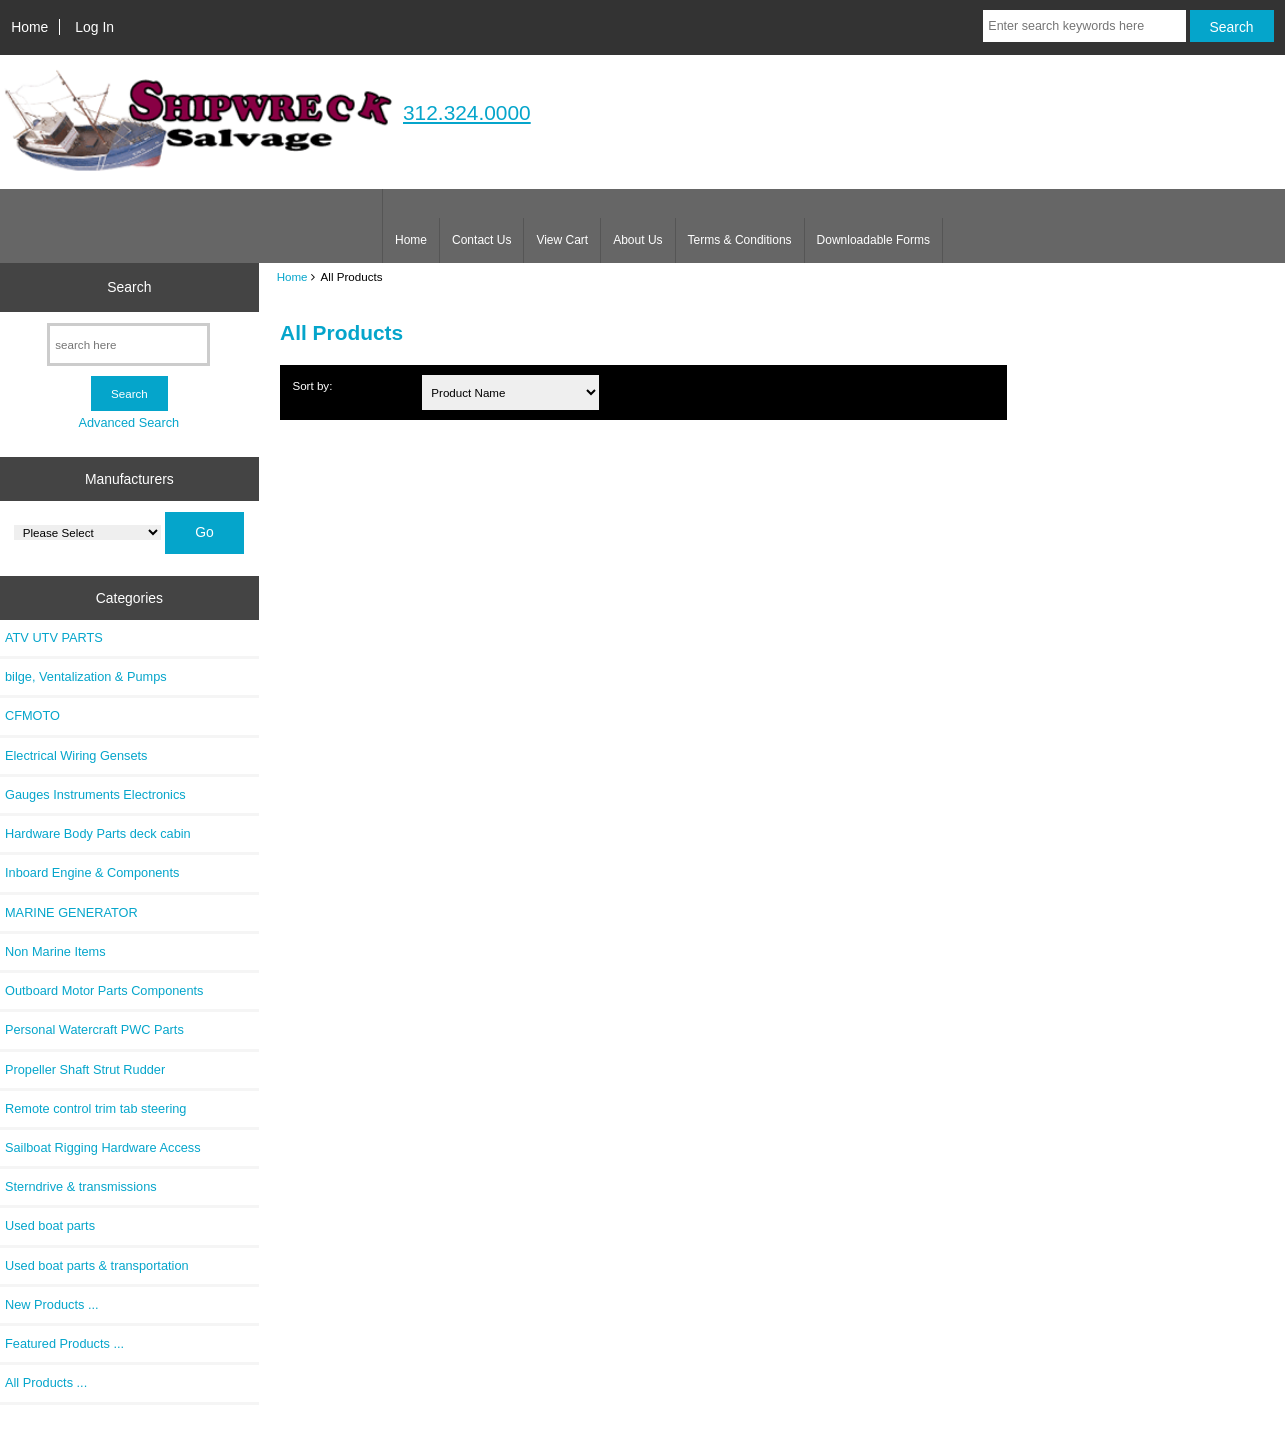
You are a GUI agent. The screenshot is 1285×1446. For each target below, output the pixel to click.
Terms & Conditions (740, 240)
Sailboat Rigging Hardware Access (103, 1147)
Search (129, 287)
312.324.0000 (467, 112)
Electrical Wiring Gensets (76, 755)
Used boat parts (50, 1225)
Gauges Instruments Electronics (95, 794)
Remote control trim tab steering (95, 1108)
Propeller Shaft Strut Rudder (85, 1069)
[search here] (128, 344)
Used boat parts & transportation (97, 1265)
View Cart (562, 240)
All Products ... (46, 1382)
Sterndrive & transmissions (81, 1186)
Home (29, 27)
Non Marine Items (55, 951)
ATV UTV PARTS (54, 637)
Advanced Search (128, 422)
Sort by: (312, 385)
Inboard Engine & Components (92, 872)
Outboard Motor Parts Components (104, 990)
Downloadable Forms (873, 240)
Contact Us (481, 240)
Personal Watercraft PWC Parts (94, 1029)
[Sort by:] (510, 392)
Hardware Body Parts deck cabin (98, 833)
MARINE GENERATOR (71, 912)
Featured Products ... (64, 1343)
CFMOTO (32, 715)
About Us (637, 240)
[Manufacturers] (87, 532)
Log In (94, 27)
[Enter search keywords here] (1084, 26)
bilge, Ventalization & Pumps (86, 676)
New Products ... (52, 1304)
